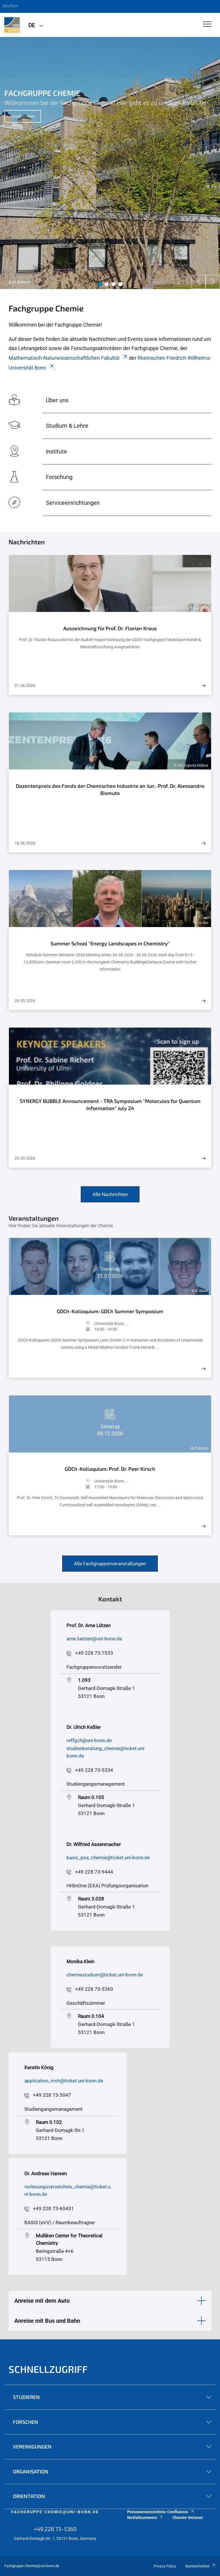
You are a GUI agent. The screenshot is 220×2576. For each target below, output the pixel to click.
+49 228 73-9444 (94, 1872)
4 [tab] (120, 284)
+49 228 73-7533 (94, 1653)
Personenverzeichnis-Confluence (160, 2512)
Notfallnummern (145, 2517)
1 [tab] (100, 284)
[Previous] (198, 282)
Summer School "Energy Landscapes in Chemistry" (110, 943)
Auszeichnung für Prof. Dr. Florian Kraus (110, 628)
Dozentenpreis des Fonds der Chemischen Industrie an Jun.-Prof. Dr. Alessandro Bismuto (110, 789)
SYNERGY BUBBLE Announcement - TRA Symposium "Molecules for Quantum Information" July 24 (110, 1105)
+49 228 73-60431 (53, 2208)
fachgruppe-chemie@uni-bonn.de (55, 2512)
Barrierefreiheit (200, 2566)
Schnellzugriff (48, 2369)
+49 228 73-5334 (94, 1770)
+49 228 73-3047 (52, 2095)
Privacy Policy (165, 2566)
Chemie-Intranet (187, 2517)
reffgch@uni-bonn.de (89, 1740)
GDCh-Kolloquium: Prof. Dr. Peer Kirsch (110, 1469)
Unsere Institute (23, 116)
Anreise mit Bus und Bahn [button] (47, 2320)
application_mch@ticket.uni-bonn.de (63, 2081)
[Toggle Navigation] (207, 24)
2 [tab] (107, 284)
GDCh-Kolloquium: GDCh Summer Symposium (110, 1311)
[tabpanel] (110, 163)
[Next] (213, 282)
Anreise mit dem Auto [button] (42, 2300)
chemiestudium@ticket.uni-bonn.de (104, 1975)
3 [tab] (113, 284)
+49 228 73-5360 (94, 1989)
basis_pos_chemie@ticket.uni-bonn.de (108, 1857)
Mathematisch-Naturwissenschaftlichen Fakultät (68, 358)
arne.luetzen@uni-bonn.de (94, 1639)
